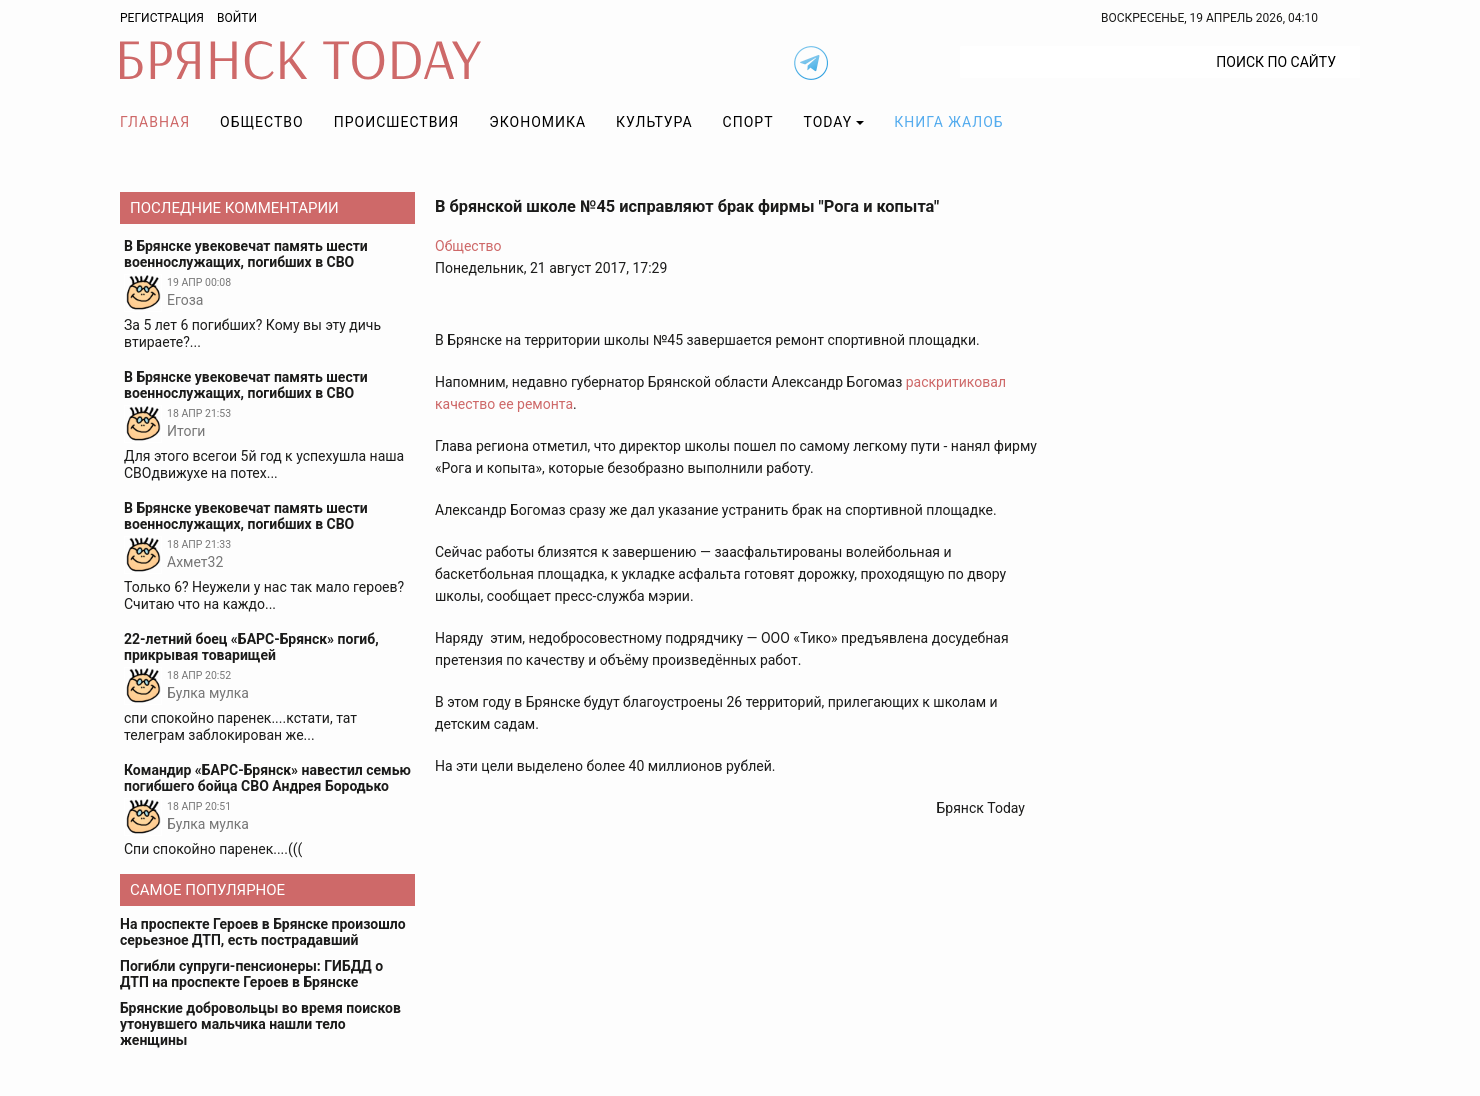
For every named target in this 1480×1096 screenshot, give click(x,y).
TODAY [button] (828, 122)
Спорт (748, 122)
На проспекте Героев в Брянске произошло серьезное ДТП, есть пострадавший (263, 932)
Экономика (537, 122)
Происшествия (397, 122)
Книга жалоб (948, 122)
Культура (654, 122)
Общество (262, 122)
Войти (237, 18)
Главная (155, 122)
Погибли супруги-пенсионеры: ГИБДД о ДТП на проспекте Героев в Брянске (251, 974)
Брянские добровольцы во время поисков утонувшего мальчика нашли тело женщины (260, 1024)
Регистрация (162, 18)
